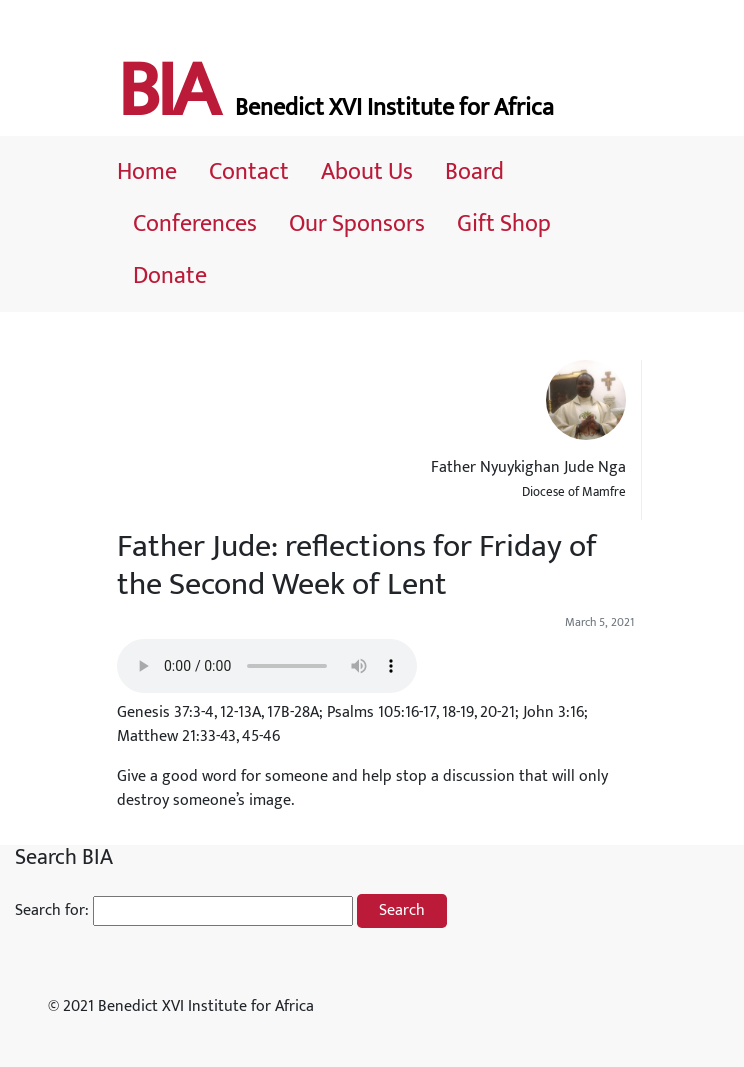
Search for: (52, 911)
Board (474, 172)
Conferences (195, 224)
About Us (367, 172)
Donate (170, 276)
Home (147, 172)
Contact (249, 172)
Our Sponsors (357, 224)
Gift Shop (504, 224)
